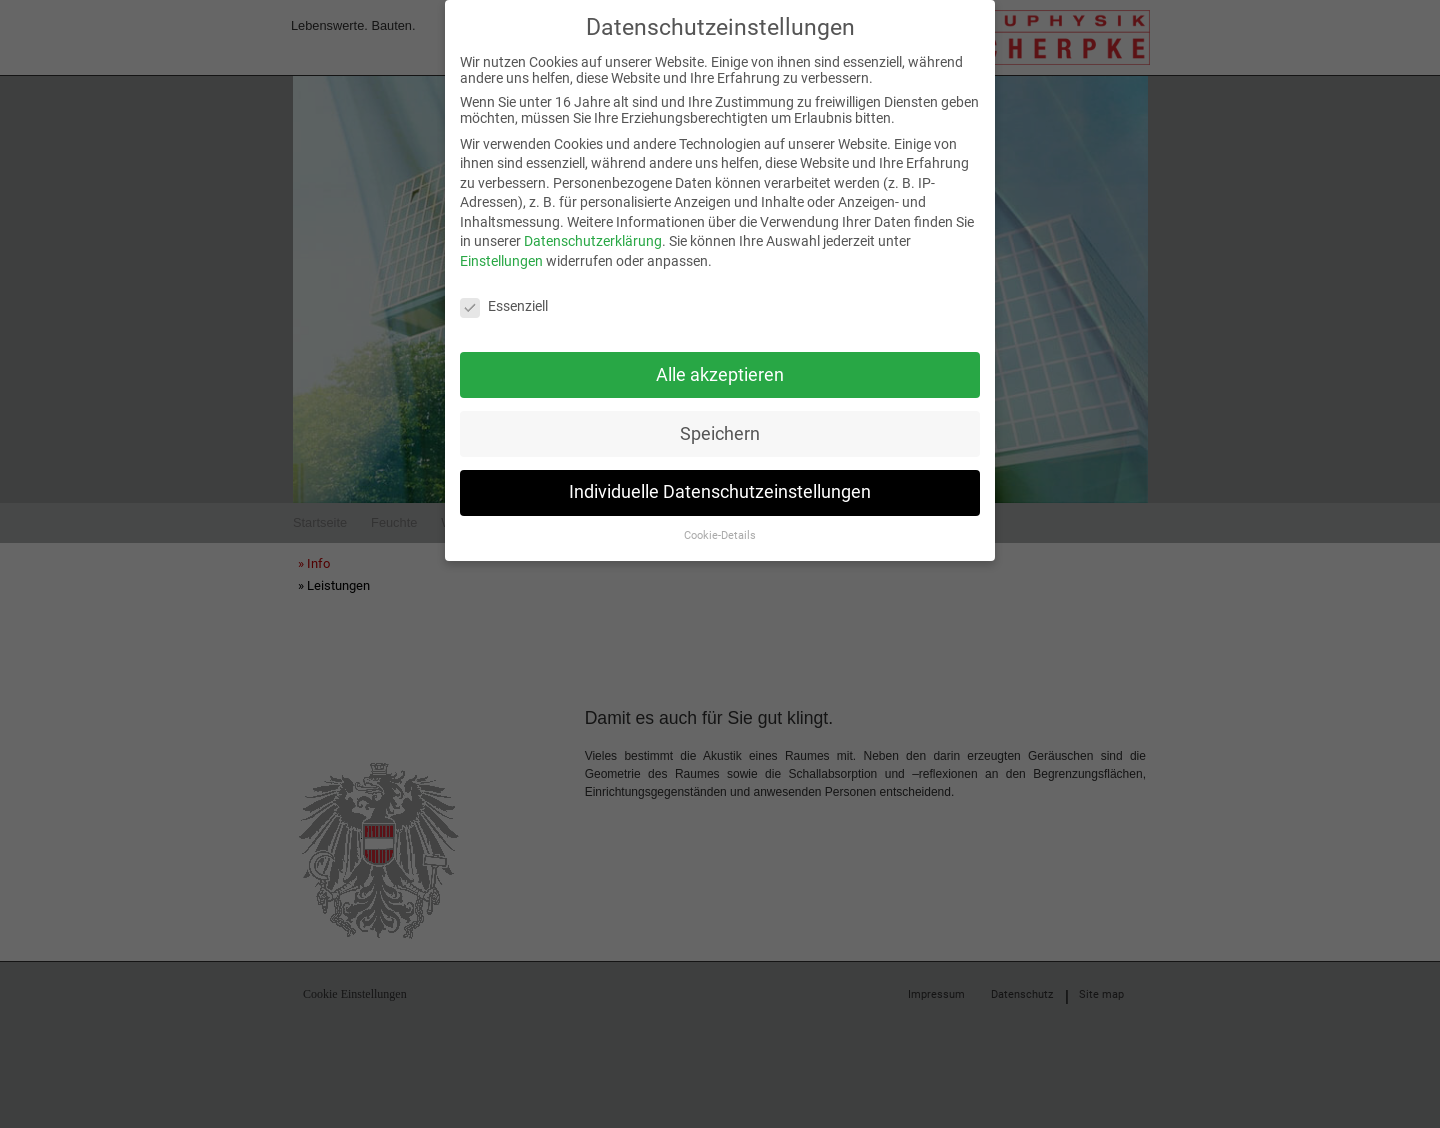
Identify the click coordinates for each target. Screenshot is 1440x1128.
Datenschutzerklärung (593, 232)
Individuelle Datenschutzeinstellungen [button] (720, 483)
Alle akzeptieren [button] (720, 365)
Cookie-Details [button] (720, 526)
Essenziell (504, 297)
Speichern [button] (720, 424)
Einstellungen (501, 252)
